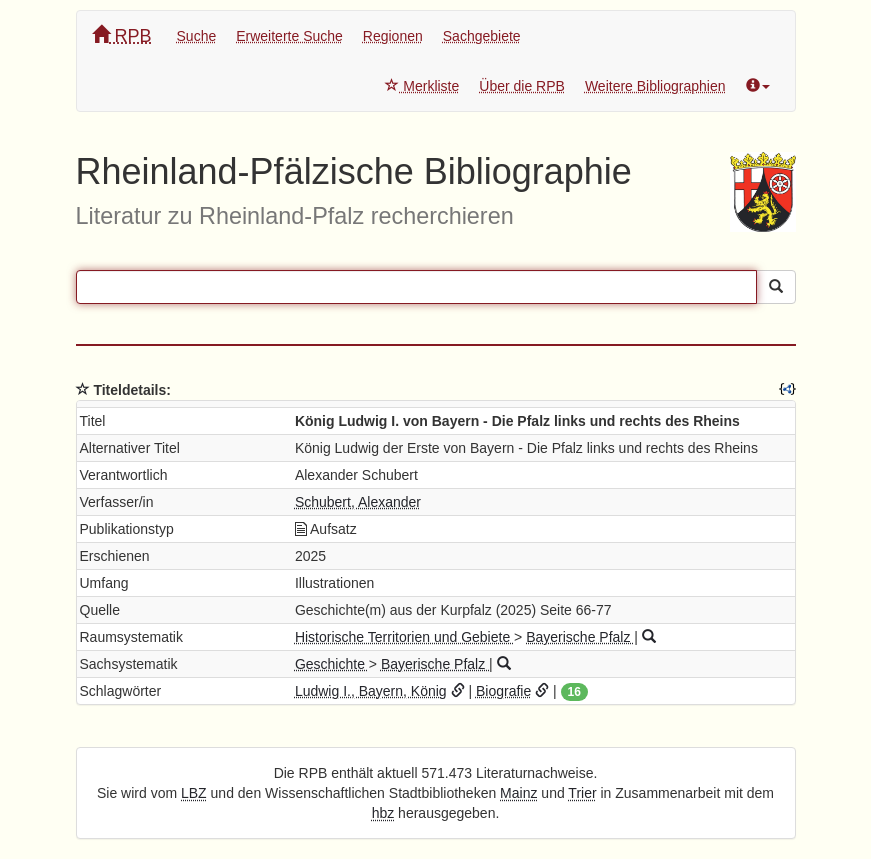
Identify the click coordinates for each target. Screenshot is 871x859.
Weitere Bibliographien (655, 86)
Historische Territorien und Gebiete (404, 637)
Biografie (503, 691)
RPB (122, 35)
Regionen (393, 36)
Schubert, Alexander (358, 502)
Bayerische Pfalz (580, 637)
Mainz (518, 793)
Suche (197, 36)
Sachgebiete (482, 36)
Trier (582, 793)
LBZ (194, 793)
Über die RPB (522, 86)
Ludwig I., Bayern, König (371, 691)
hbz (383, 813)
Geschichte (332, 664)
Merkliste (422, 86)
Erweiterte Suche (289, 36)
